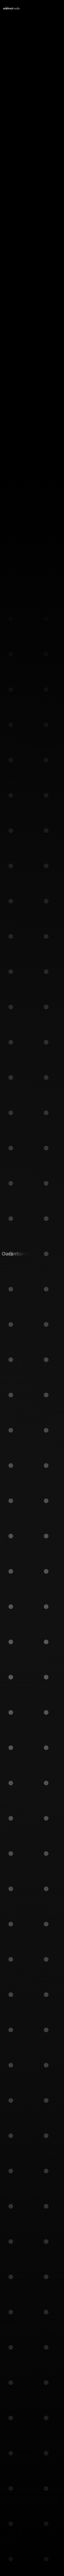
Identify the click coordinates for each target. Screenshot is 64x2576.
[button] (59, 8)
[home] (14, 8)
